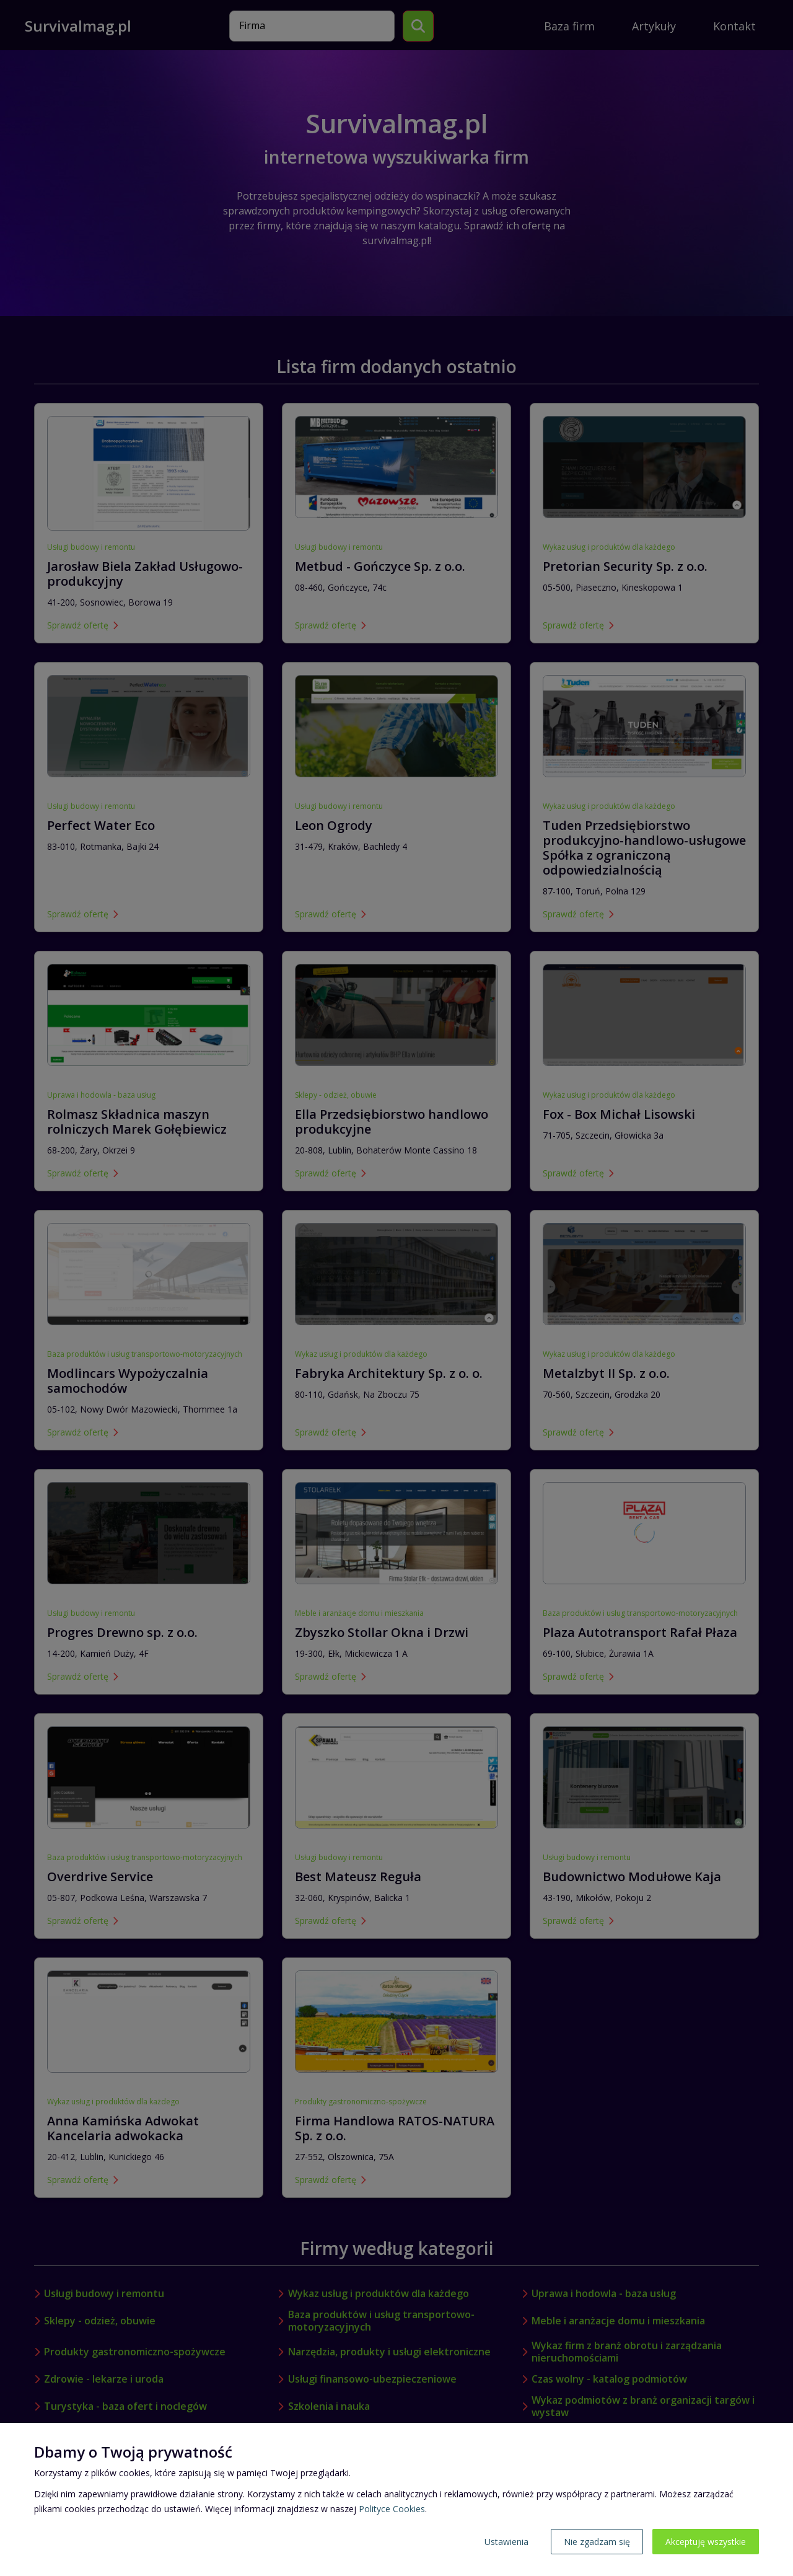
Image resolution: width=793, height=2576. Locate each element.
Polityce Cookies (392, 2509)
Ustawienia (506, 2541)
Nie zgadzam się (597, 2541)
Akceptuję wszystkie (705, 2541)
